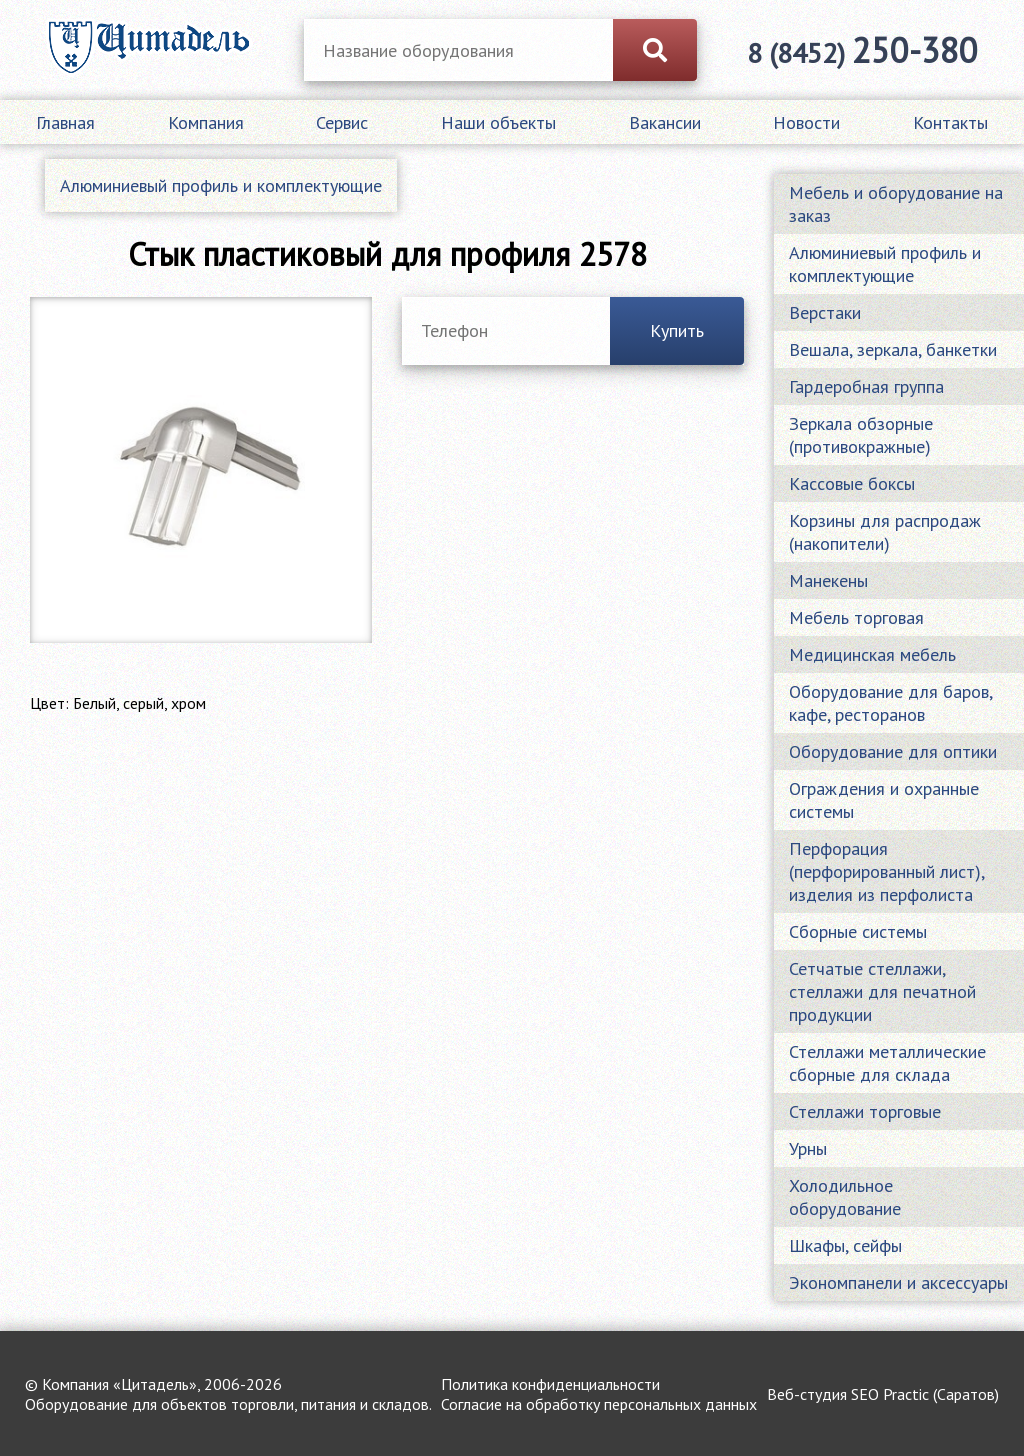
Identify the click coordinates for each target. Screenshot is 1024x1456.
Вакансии (665, 122)
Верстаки (825, 312)
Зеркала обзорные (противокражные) (861, 435)
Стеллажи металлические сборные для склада (887, 1063)
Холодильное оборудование (845, 1197)
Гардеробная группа (866, 386)
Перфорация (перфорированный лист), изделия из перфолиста (887, 871)
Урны (808, 1148)
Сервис (342, 122)
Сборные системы (858, 931)
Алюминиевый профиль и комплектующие (221, 185)
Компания (206, 122)
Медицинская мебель (872, 654)
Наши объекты (498, 122)
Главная (65, 122)
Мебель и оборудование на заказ (896, 204)
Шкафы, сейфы (845, 1245)
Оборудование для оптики (893, 751)
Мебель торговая (856, 617)
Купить (677, 330)
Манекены (828, 580)
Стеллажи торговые (865, 1111)
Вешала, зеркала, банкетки (893, 349)
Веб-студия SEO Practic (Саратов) (883, 1394)
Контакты (950, 122)
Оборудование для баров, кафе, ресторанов (890, 703)
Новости (806, 122)
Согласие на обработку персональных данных (599, 1404)
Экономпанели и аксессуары (898, 1282)
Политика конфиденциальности (550, 1384)
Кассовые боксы (852, 483)
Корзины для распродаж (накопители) (885, 532)
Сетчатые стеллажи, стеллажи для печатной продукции (882, 991)
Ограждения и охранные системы (884, 800)
